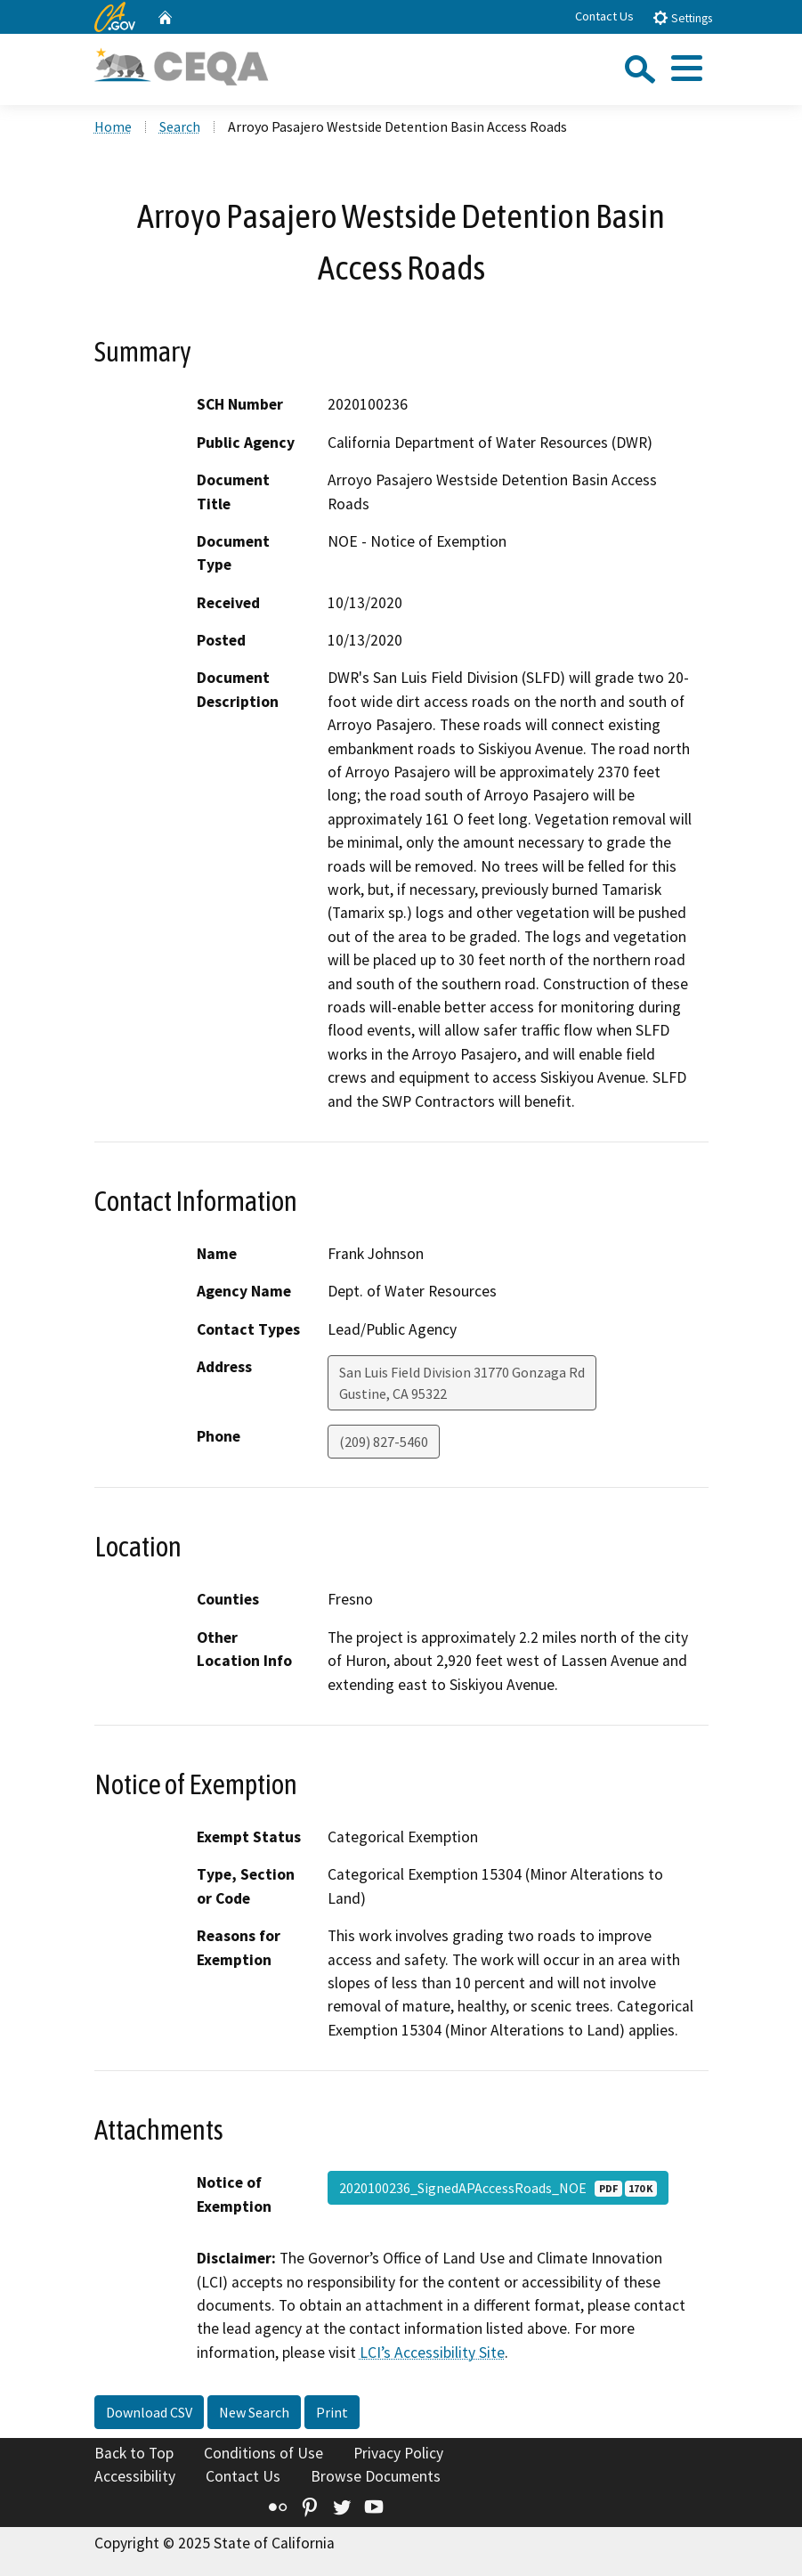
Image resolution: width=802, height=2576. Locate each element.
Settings (682, 17)
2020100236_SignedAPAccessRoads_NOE (498, 2188)
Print (332, 2412)
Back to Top (134, 2453)
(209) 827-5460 (383, 1442)
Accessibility (134, 2476)
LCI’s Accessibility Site (432, 2352)
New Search (254, 2412)
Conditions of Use (263, 2453)
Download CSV (149, 2412)
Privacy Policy (398, 2453)
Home (113, 126)
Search (179, 126)
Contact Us (604, 16)
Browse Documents (376, 2476)
